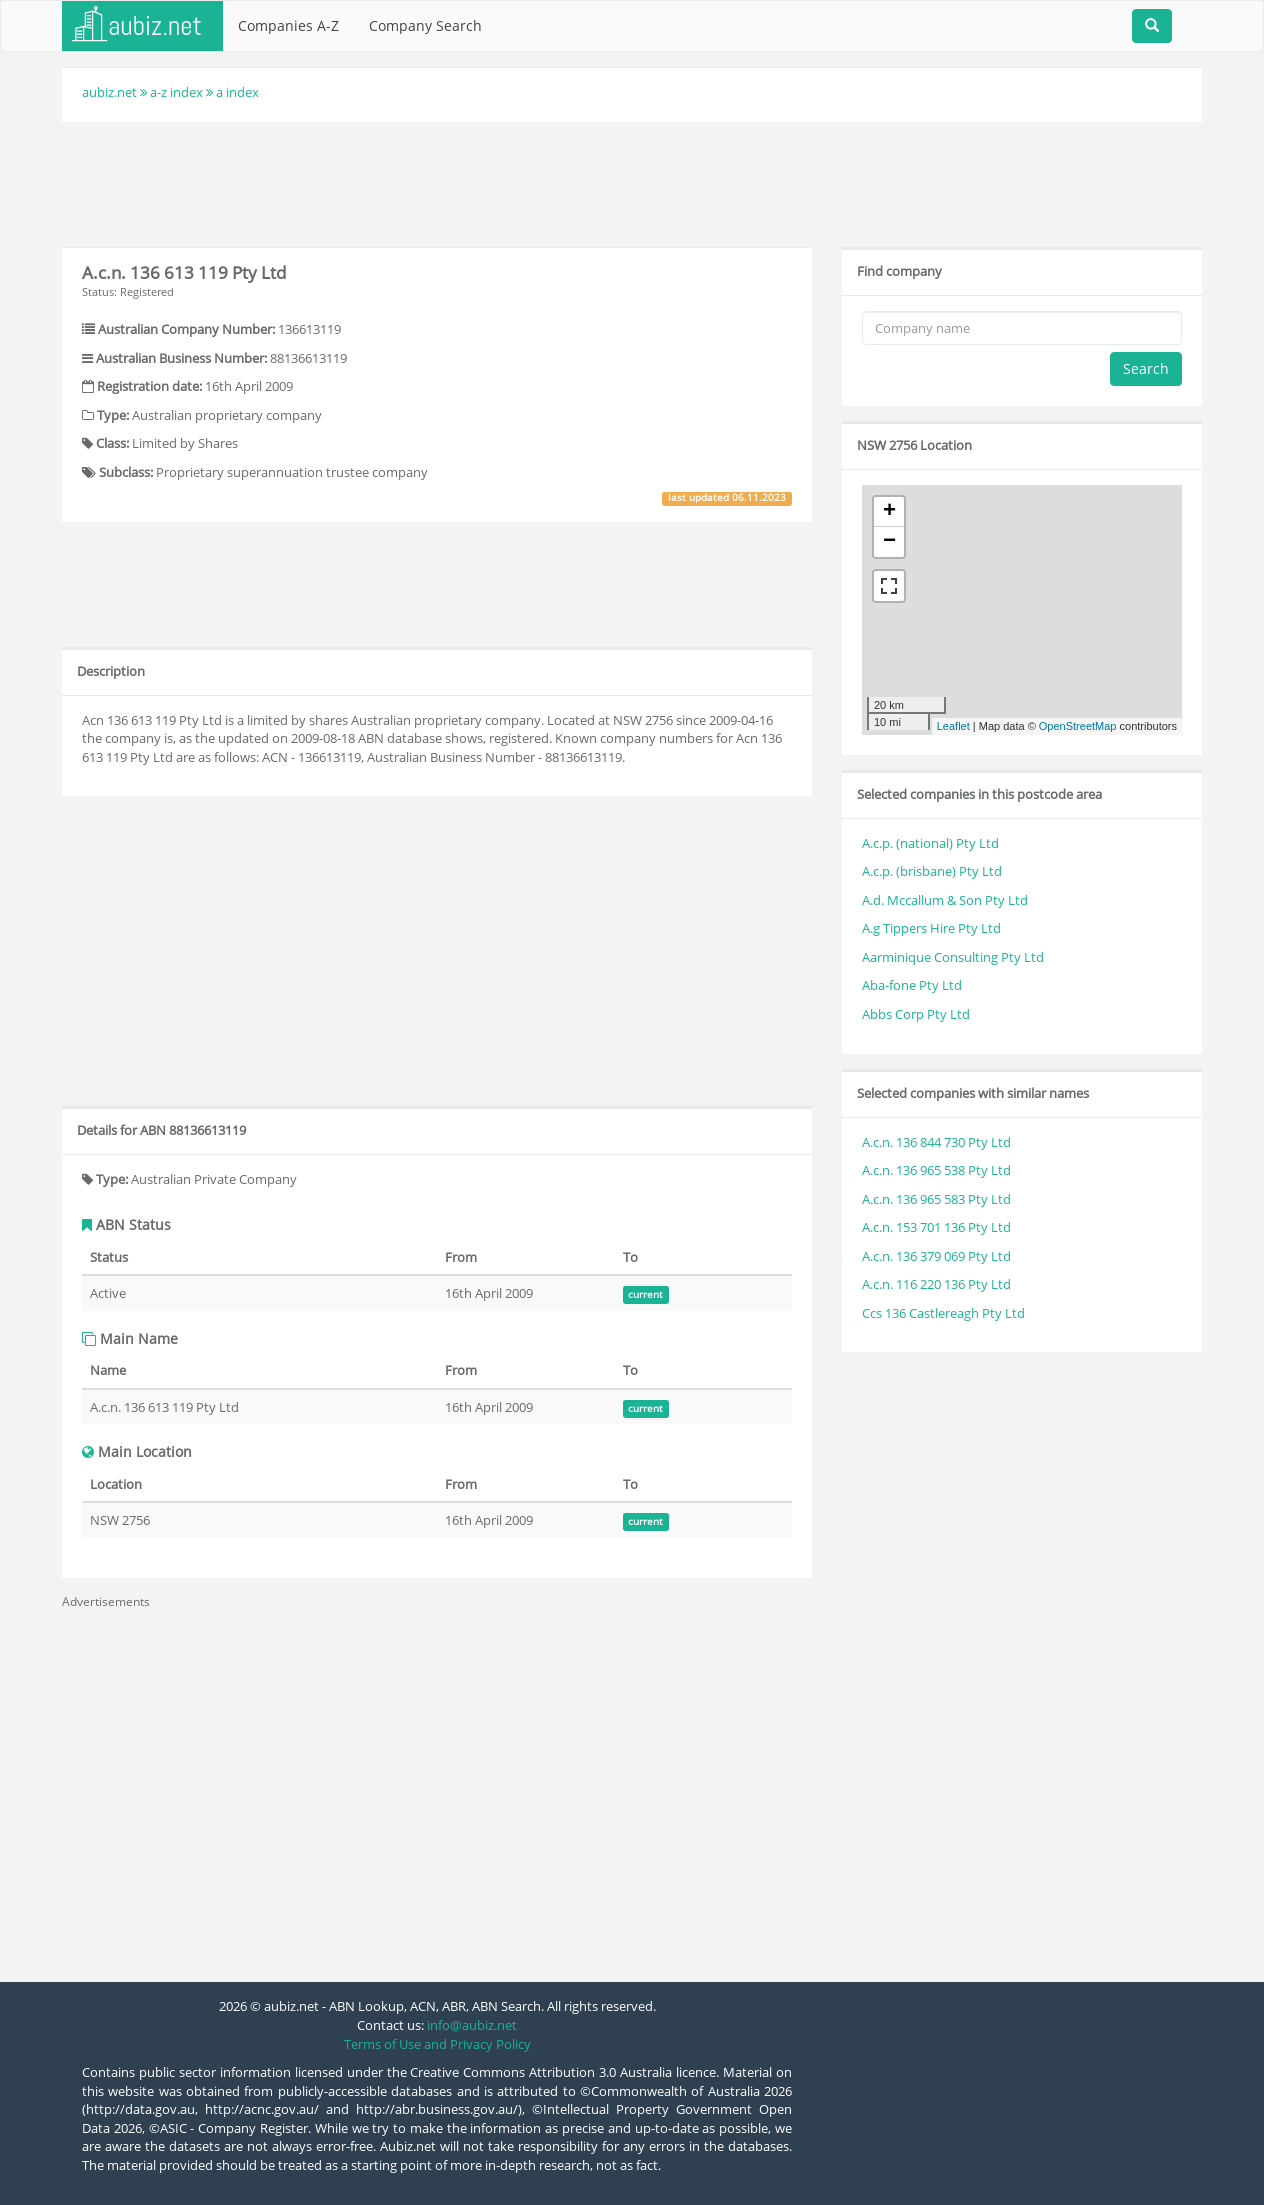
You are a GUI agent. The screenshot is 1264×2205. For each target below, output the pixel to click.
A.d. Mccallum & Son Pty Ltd (945, 900)
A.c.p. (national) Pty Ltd (930, 843)
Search (1146, 368)
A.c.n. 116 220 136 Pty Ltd (936, 1284)
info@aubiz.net (472, 2025)
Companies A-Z (288, 25)
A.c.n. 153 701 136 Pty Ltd (936, 1227)
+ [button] (889, 512)
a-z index (176, 92)
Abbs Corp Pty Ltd (916, 1014)
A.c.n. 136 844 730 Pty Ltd (936, 1142)
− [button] (889, 542)
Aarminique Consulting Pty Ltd (953, 957)
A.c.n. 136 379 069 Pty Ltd (936, 1256)
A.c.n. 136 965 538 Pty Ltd (936, 1170)
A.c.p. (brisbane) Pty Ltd (932, 871)
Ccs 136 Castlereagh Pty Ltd (943, 1313)
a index (237, 92)
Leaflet (953, 726)
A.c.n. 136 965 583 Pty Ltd (936, 1199)
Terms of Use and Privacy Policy (437, 2044)
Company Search (425, 25)
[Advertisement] (632, 182)
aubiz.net (109, 92)
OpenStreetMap (1078, 726)
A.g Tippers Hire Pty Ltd (931, 928)
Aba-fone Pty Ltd (912, 985)
